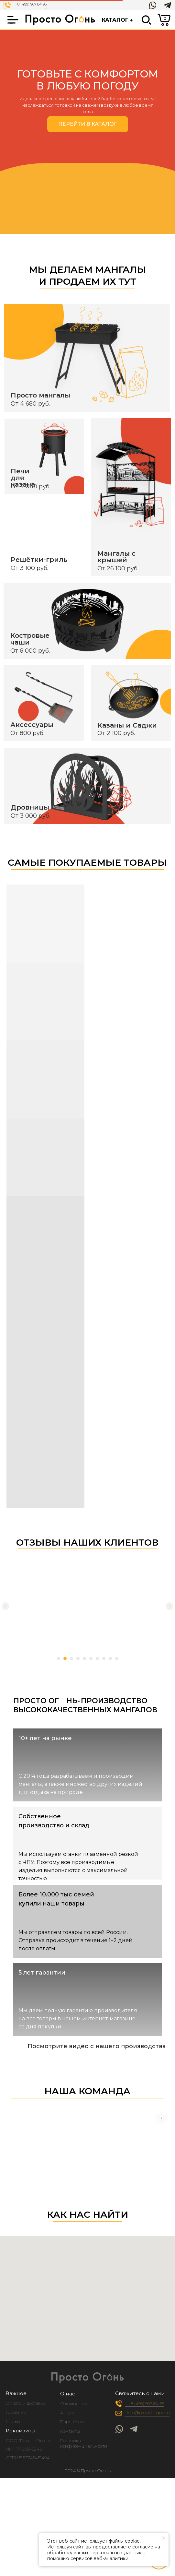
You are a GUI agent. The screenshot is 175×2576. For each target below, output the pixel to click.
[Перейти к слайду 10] (116, 1658)
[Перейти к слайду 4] (78, 1658)
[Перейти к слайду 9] (110, 1658)
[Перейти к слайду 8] (103, 1658)
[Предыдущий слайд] (5, 1606)
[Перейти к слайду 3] (71, 1658)
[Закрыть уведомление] (163, 2538)
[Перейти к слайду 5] (84, 1658)
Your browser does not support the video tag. (87, 2106)
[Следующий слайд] (169, 1606)
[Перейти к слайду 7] (97, 1658)
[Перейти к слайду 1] (58, 1658)
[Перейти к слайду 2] (65, 1658)
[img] (148, 2527)
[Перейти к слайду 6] (91, 1658)
